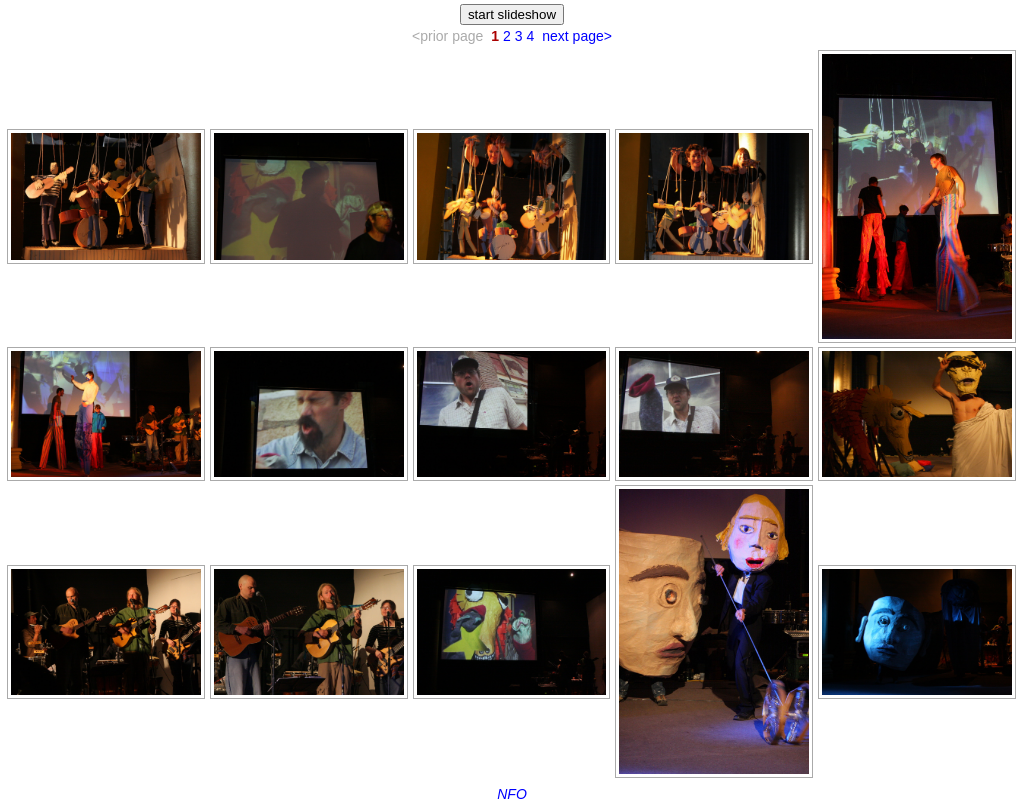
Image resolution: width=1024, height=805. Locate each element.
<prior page (447, 36)
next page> (577, 36)
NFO (512, 794)
